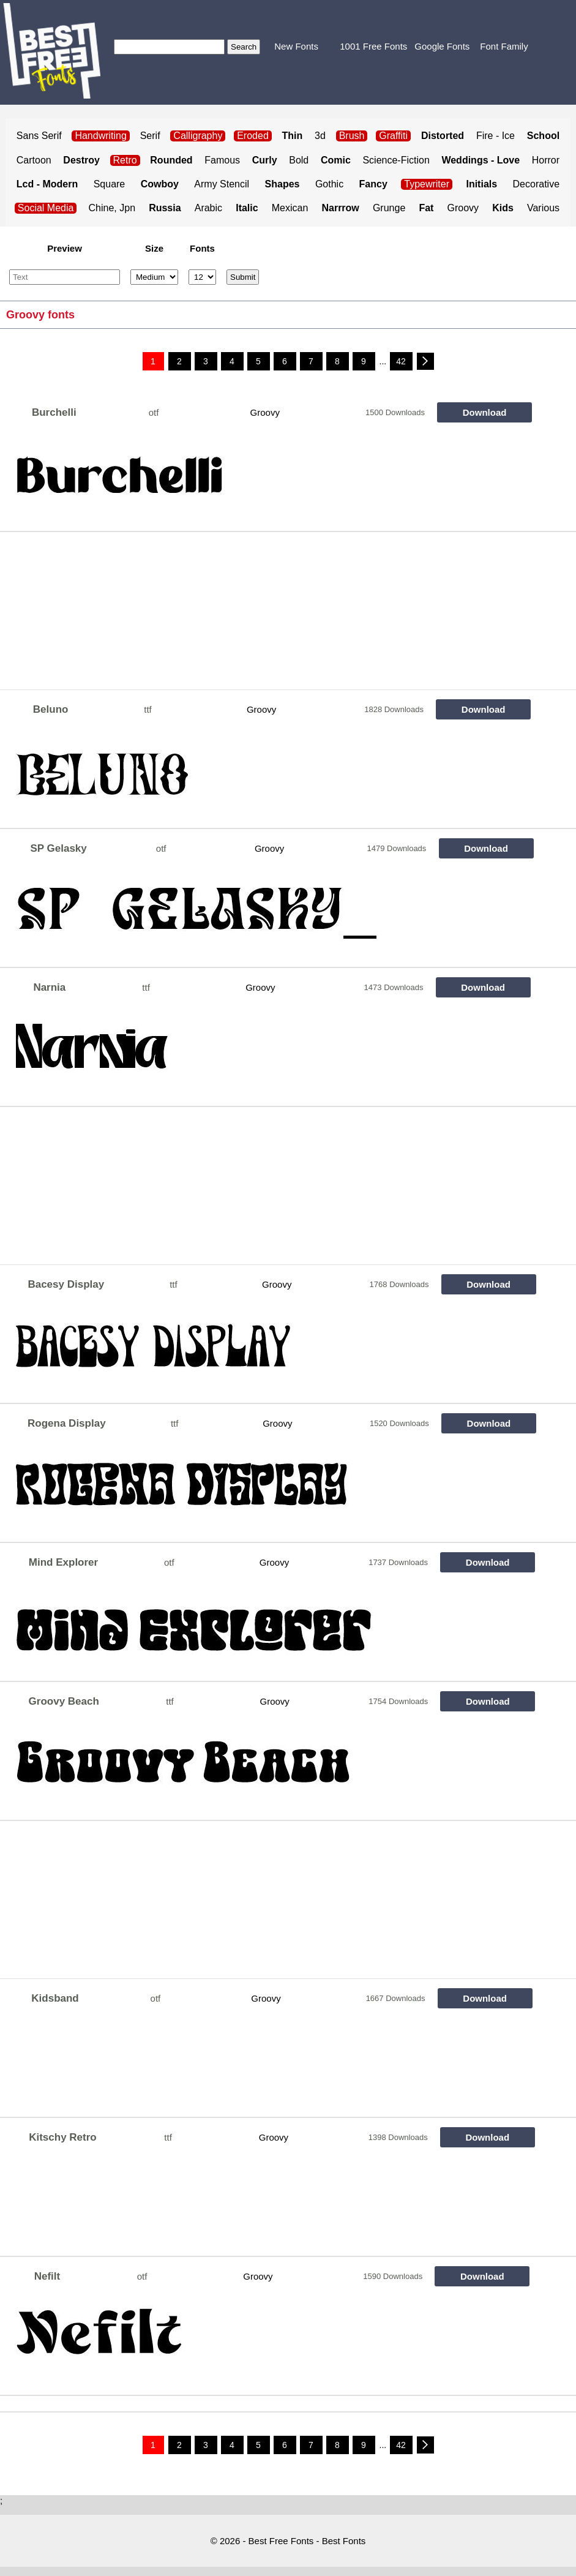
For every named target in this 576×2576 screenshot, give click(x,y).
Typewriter (426, 184)
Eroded (253, 135)
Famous (222, 160)
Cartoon (34, 160)
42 (401, 361)
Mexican (290, 208)
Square (109, 184)
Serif (150, 135)
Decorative (536, 184)
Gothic (329, 184)
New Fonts (296, 46)
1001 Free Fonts (373, 46)
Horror (545, 160)
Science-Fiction (395, 160)
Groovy (463, 208)
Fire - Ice (495, 135)
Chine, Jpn (112, 208)
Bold (299, 160)
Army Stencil (221, 184)
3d (320, 135)
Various (543, 208)
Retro (125, 160)
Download (485, 412)
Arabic (208, 208)
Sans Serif (39, 135)
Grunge (389, 208)
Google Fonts (441, 46)
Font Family (504, 46)
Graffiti (393, 135)
